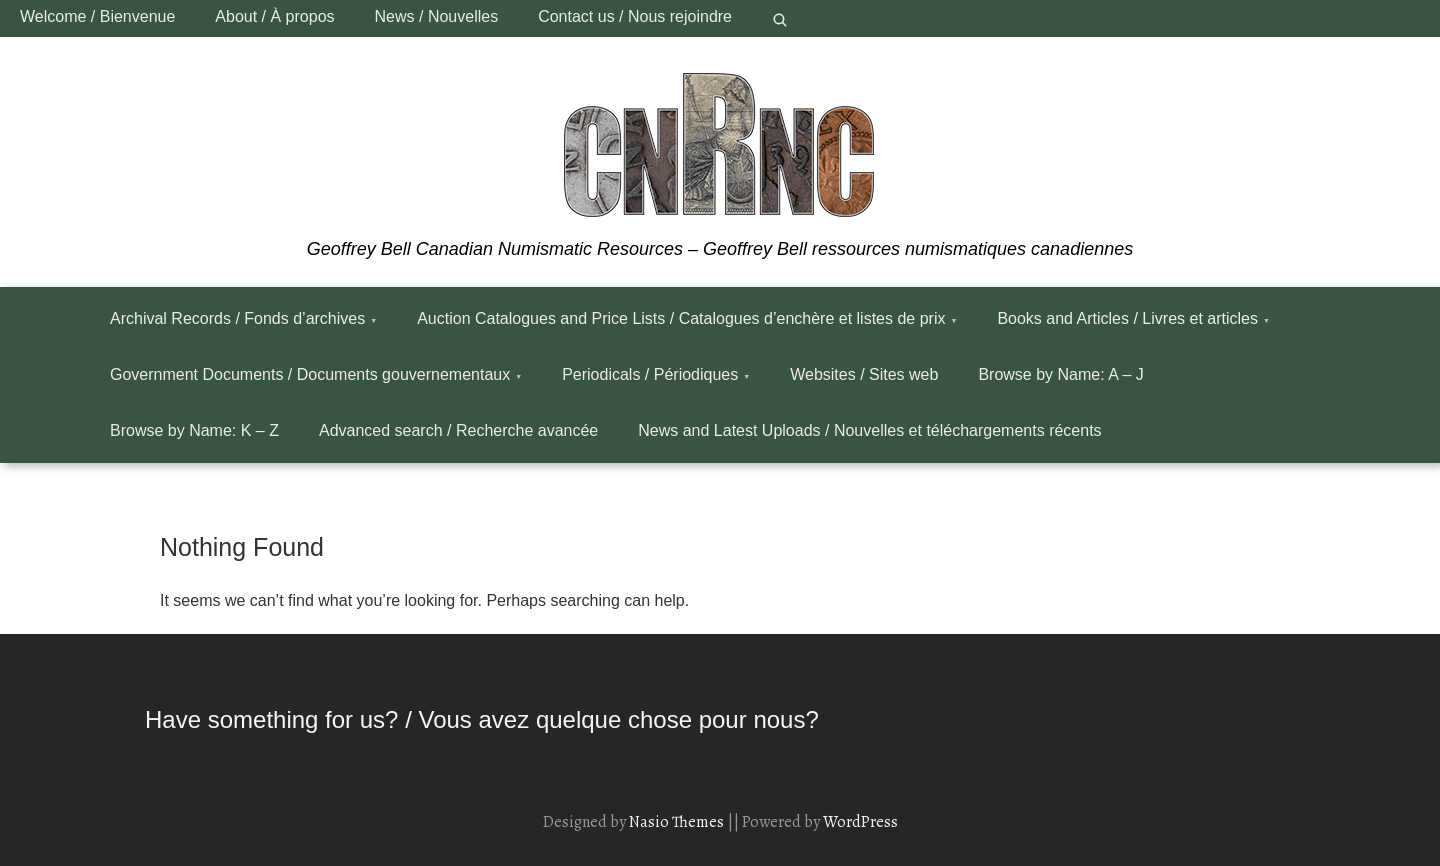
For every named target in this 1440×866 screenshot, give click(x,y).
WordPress (860, 822)
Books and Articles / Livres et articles (1127, 318)
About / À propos (274, 16)
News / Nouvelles (437, 16)
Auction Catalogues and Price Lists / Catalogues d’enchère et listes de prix (681, 318)
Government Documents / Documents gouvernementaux (310, 374)
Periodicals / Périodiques (650, 374)
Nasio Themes (678, 822)
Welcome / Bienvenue (97, 16)
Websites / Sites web (864, 374)
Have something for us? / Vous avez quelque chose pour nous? (482, 719)
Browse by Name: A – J (1060, 374)
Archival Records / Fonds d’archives (237, 318)
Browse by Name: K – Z (194, 430)
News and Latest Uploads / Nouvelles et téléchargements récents (869, 430)
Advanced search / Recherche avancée (458, 430)
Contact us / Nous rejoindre (635, 16)
